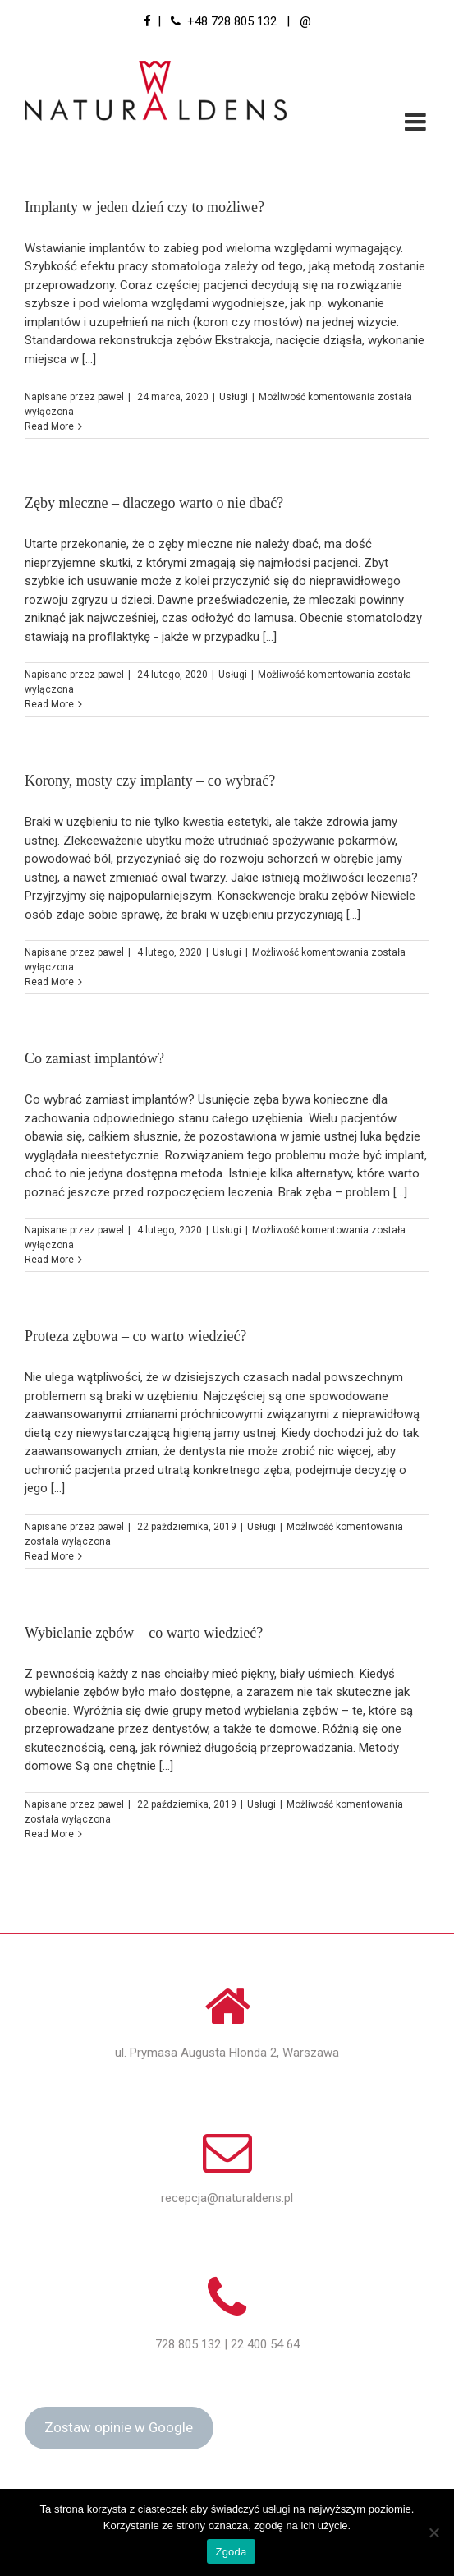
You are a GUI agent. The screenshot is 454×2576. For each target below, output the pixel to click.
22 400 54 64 (265, 2344)
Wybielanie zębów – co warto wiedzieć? (144, 1632)
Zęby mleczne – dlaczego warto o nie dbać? (154, 503)
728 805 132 (188, 2344)
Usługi (233, 397)
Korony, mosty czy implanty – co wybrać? (150, 780)
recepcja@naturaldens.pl (227, 2198)
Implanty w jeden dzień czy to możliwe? (144, 207)
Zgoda (230, 2552)
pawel (111, 397)
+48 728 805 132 (232, 21)
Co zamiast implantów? (94, 1058)
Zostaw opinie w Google (118, 2427)
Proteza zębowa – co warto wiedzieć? (135, 1336)
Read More (49, 426)
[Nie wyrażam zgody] (433, 2532)
